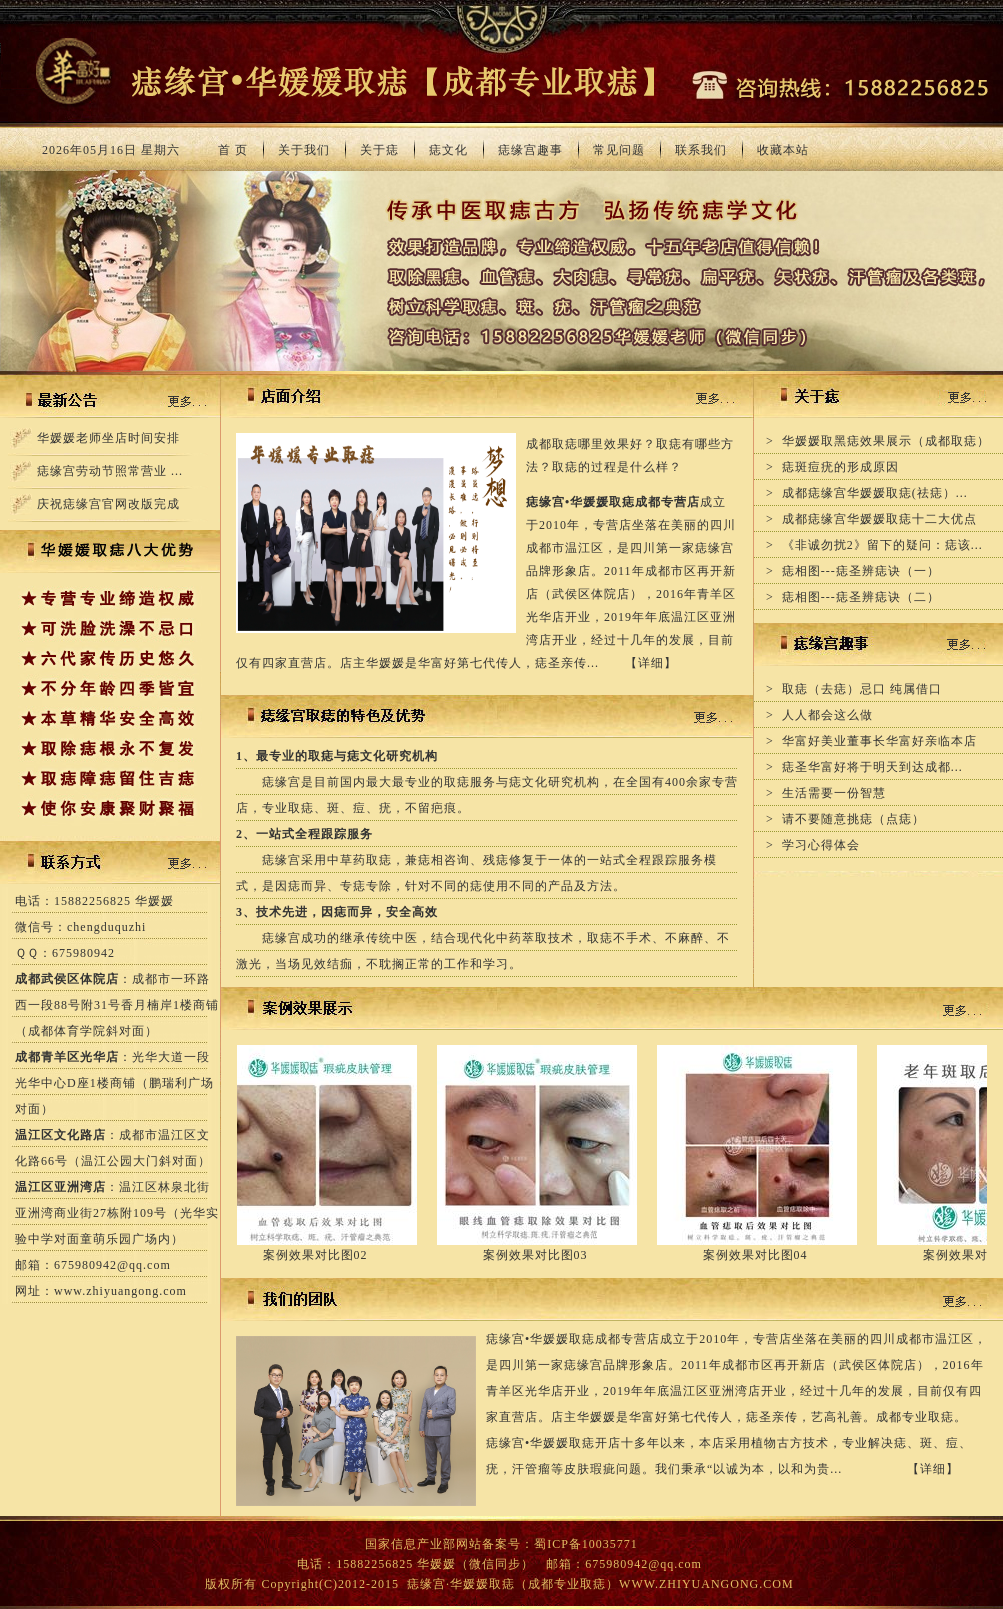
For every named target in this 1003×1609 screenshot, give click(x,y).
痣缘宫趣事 (530, 150)
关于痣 (379, 150)
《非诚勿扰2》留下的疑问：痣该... (882, 545)
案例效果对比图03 (546, 1255)
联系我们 (701, 150)
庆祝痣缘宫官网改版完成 (108, 504)
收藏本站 (783, 150)
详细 (651, 663)
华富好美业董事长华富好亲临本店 (879, 741)
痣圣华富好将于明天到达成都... (872, 767)
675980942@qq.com (112, 1265)
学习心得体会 (821, 845)
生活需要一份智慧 (834, 793)
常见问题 (619, 150)
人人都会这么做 (827, 715)
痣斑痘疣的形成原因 (840, 467)
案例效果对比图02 (326, 1255)
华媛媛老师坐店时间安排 (108, 438)
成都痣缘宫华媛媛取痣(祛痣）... (875, 493)
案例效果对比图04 (766, 1255)
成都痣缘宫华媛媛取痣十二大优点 (879, 519)
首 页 (233, 150)
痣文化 (448, 150)
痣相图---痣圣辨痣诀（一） (861, 571)
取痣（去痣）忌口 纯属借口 (862, 689)
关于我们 (304, 150)
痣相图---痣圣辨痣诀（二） (861, 597)
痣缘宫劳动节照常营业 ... (110, 471)
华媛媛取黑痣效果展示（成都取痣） (886, 441)
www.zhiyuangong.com (120, 1291)
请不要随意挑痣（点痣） (853, 819)
